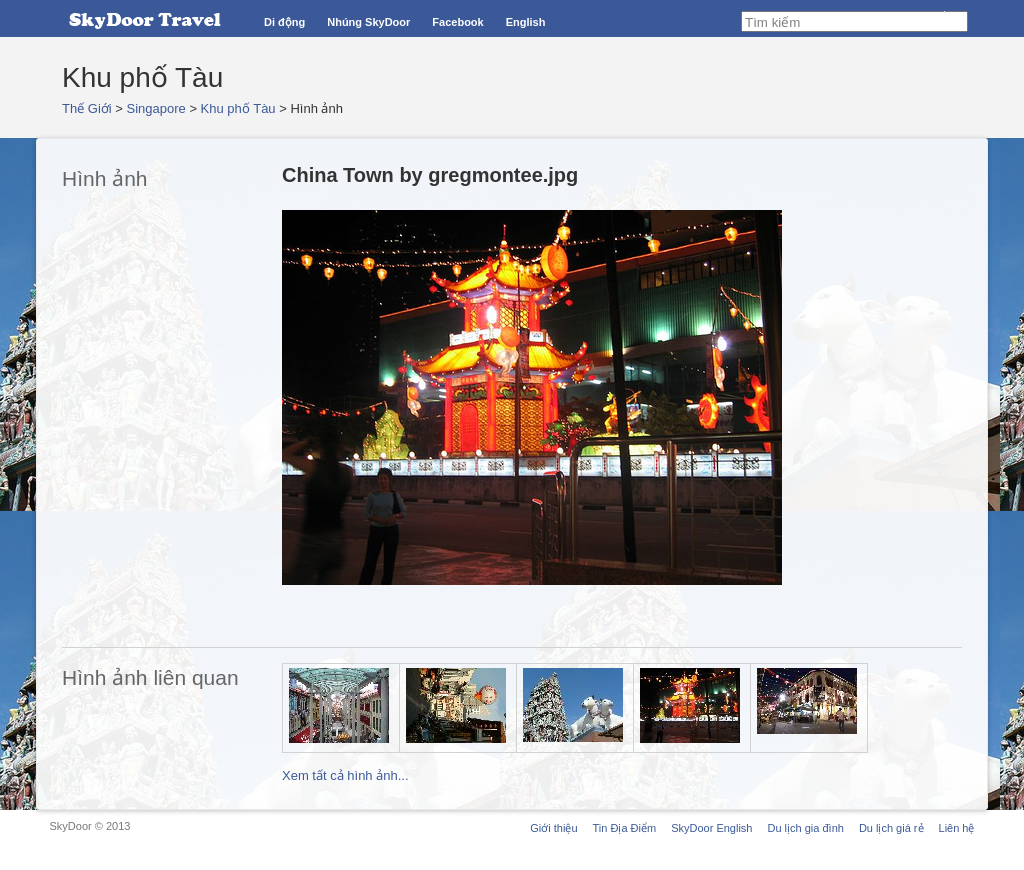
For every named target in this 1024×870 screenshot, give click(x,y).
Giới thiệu (553, 828)
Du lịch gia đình (805, 828)
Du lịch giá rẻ (891, 828)
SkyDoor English (711, 828)
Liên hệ (957, 828)
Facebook (457, 22)
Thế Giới (87, 108)
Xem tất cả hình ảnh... (345, 775)
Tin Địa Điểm (625, 828)
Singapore (156, 108)
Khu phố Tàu (238, 108)
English (526, 22)
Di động (284, 22)
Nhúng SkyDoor (368, 22)
